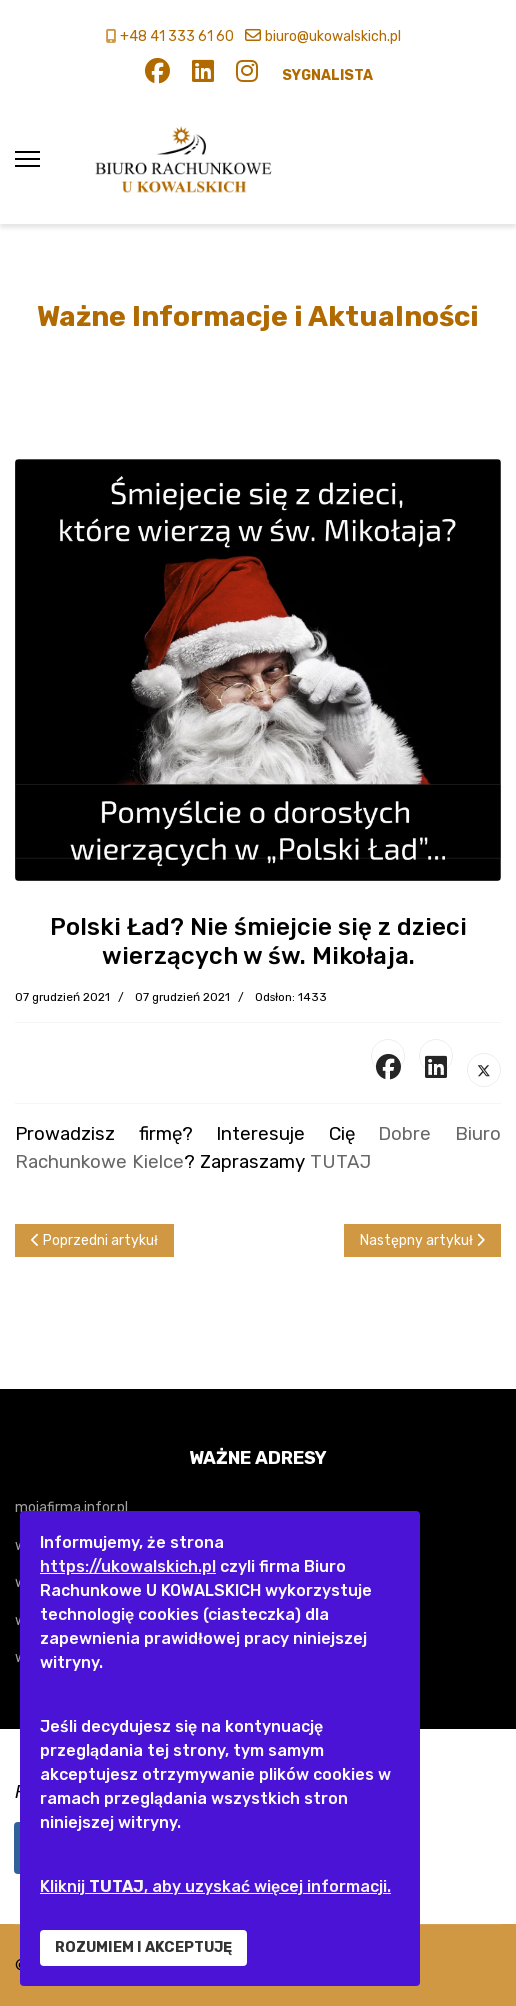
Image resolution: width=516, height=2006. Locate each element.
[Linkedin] (203, 75)
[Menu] (27, 159)
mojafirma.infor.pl (71, 1507)
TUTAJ (340, 1162)
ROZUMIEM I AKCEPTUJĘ (143, 1947)
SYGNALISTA (327, 75)
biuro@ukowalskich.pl (333, 36)
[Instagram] (247, 75)
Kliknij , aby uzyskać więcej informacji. (215, 1886)
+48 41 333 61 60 (177, 36)
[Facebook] (157, 75)
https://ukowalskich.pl (128, 1566)
